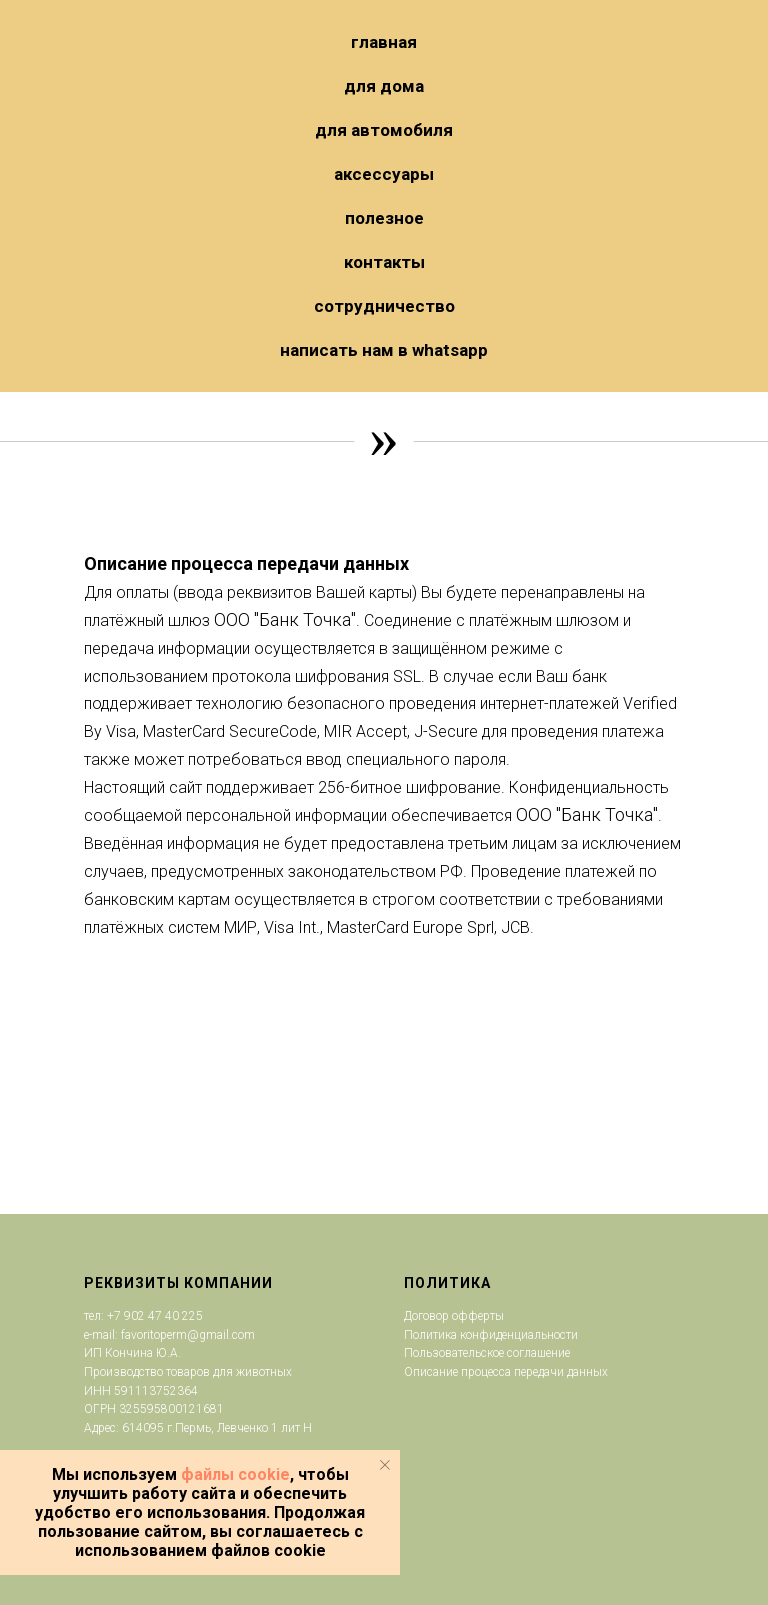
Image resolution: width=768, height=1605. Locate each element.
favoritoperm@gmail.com (186, 1335)
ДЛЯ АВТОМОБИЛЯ (384, 130)
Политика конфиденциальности (491, 1335)
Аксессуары (384, 174)
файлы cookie (235, 1474)
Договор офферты (454, 1316)
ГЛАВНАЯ (384, 42)
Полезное (384, 218)
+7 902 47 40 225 (155, 1316)
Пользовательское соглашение (487, 1353)
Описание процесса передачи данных (506, 1372)
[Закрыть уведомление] (385, 1465)
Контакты (384, 262)
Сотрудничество (384, 306)
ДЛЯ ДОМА (384, 86)
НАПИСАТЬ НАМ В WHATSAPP (384, 350)
